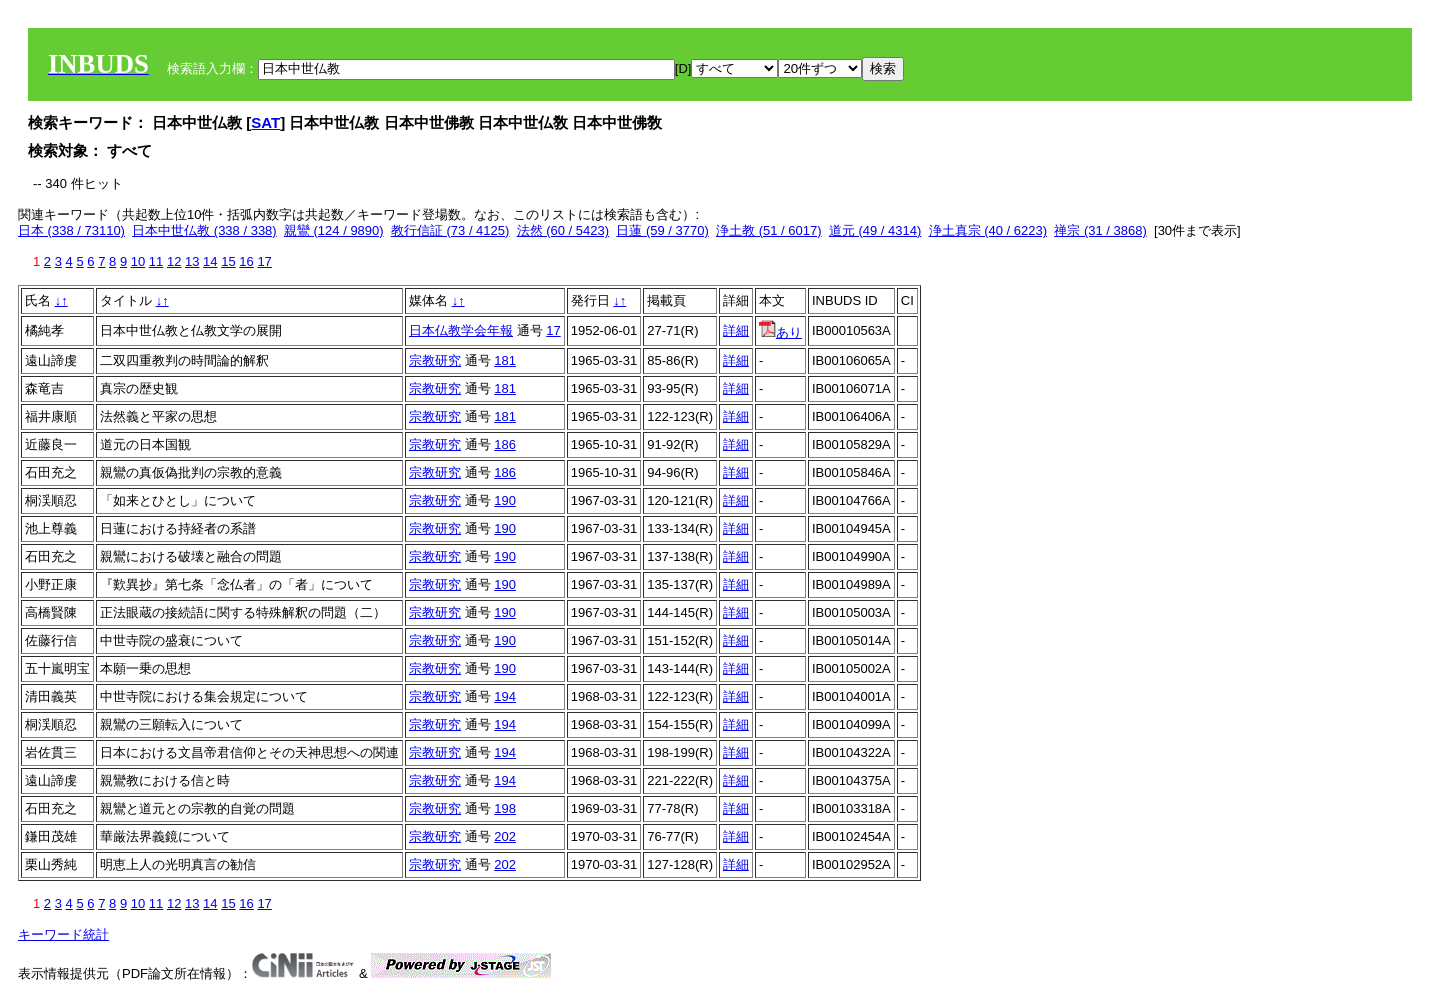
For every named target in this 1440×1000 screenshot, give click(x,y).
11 (156, 261)
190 (505, 500)
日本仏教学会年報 (461, 330)
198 (505, 808)
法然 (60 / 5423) (563, 230)
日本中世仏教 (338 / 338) (204, 230)
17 (264, 261)
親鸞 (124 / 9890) (334, 230)
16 (246, 261)
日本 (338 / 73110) (71, 230)
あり (780, 332)
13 (192, 261)
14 (210, 261)
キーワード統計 (63, 934)
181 (505, 360)
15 (228, 261)
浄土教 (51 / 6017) (769, 230)
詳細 (736, 330)
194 (505, 696)
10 (138, 261)
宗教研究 (435, 360)
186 (505, 444)
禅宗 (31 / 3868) (1100, 230)
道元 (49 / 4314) (875, 230)
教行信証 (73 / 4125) (450, 230)
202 (505, 836)
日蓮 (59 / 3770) (662, 230)
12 (174, 261)
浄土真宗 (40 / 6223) (988, 230)
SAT (265, 122)
